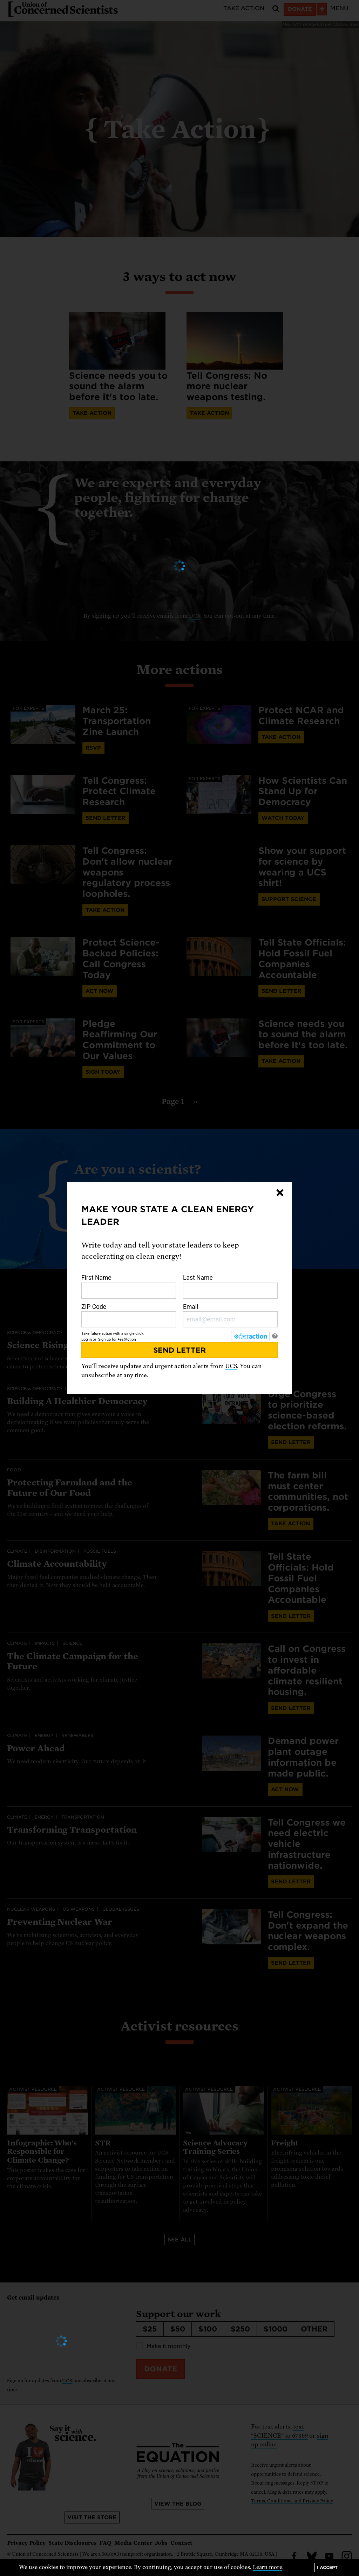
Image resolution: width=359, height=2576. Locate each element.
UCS (231, 1366)
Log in (86, 1339)
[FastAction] (250, 1336)
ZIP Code (128, 1315)
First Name (128, 1286)
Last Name (230, 1286)
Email (230, 1315)
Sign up (104, 1339)
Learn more (268, 2567)
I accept (327, 2567)
